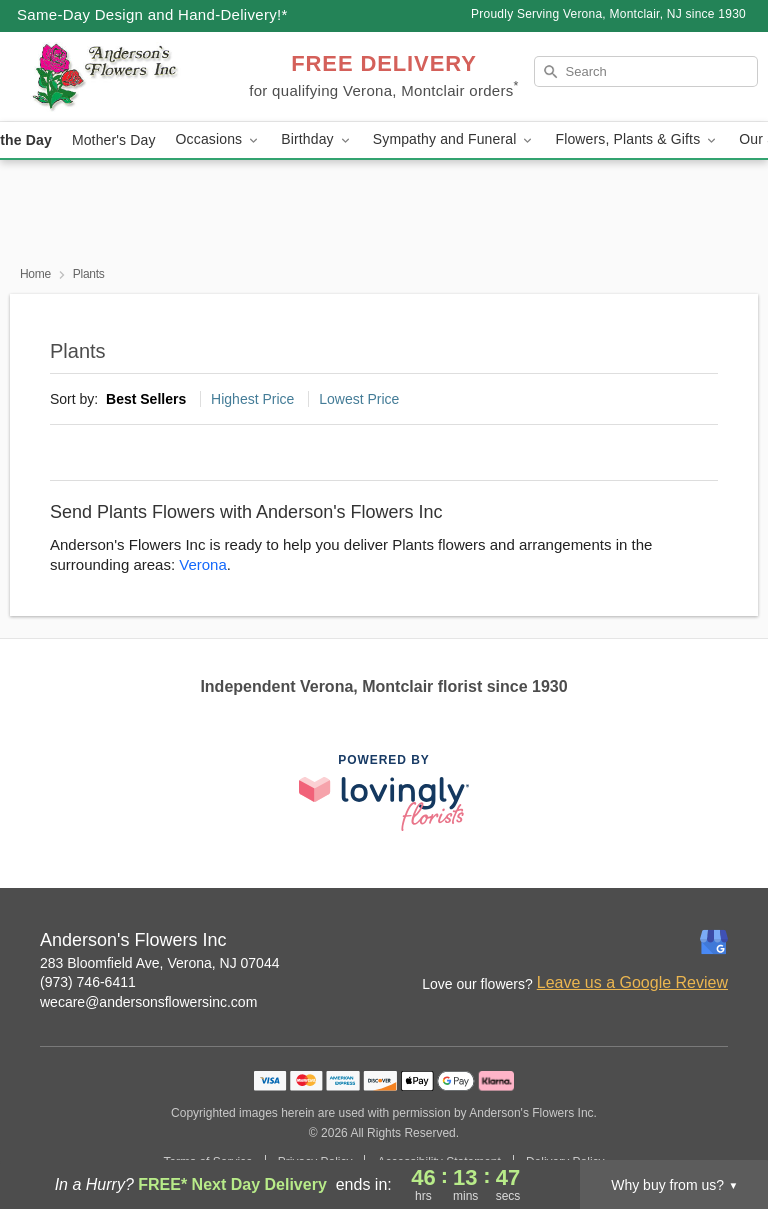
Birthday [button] (317, 139)
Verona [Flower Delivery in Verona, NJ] (203, 564)
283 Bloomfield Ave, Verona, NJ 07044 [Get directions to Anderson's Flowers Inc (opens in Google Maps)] (159, 963)
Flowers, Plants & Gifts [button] (637, 139)
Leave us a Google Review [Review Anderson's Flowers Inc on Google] (632, 982)
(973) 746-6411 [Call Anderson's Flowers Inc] (88, 982)
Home (35, 274)
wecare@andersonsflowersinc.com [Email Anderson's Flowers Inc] (148, 1002)
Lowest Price (359, 399)
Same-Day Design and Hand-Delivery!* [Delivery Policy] (152, 14)
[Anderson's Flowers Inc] (132, 77)
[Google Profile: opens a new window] (714, 942)
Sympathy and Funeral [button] (454, 139)
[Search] (646, 71)
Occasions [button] (219, 139)
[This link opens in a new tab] (384, 792)
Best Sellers (146, 399)
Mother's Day (114, 140)
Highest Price (252, 399)
